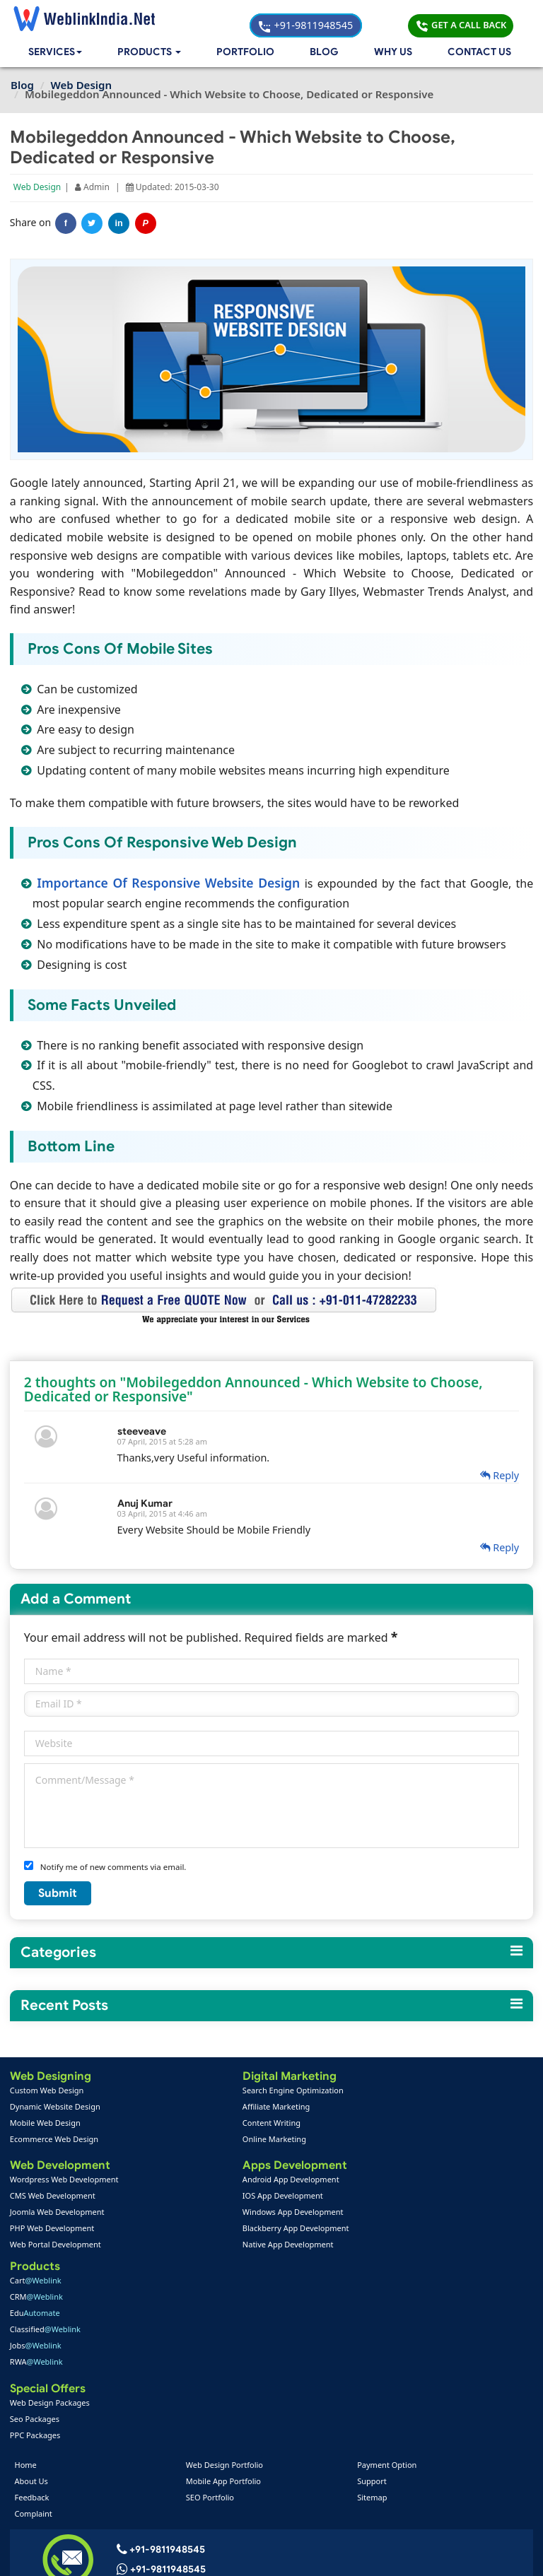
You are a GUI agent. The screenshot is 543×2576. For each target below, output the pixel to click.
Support (371, 2295)
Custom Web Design (48, 2091)
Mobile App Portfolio (224, 2295)
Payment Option (386, 2279)
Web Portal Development (56, 2246)
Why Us (393, 53)
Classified (393, 2139)
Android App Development (233, 2181)
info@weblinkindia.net (172, 2404)
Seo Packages (383, 2230)
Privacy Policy (462, 2554)
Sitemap (371, 2312)
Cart (384, 2091)
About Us (32, 2295)
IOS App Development (225, 2197)
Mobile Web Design (46, 2123)
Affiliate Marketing (218, 2107)
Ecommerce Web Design (55, 2139)
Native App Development (230, 2246)
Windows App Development (235, 2214)
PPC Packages (383, 2246)
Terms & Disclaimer (373, 2554)
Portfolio (248, 53)
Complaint (35, 2328)
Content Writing (214, 2123)
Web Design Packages (398, 2214)
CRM (384, 2107)
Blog (324, 53)
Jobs (384, 2156)
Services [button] (56, 53)
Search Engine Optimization (235, 2091)
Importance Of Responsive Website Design (171, 883)
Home (27, 2279)
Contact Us (479, 53)
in (120, 225)
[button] (152, 53)
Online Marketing (216, 2139)
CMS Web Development (53, 2197)
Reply (498, 1476)
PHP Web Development (53, 2230)
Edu (383, 2123)
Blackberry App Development (238, 2230)
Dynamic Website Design (56, 2107)
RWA (384, 2172)
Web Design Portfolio (225, 2279)
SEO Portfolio (211, 2312)
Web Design (38, 188)
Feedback (33, 2312)
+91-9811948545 (355, 18)
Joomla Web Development (58, 2214)
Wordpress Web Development (65, 2181)
